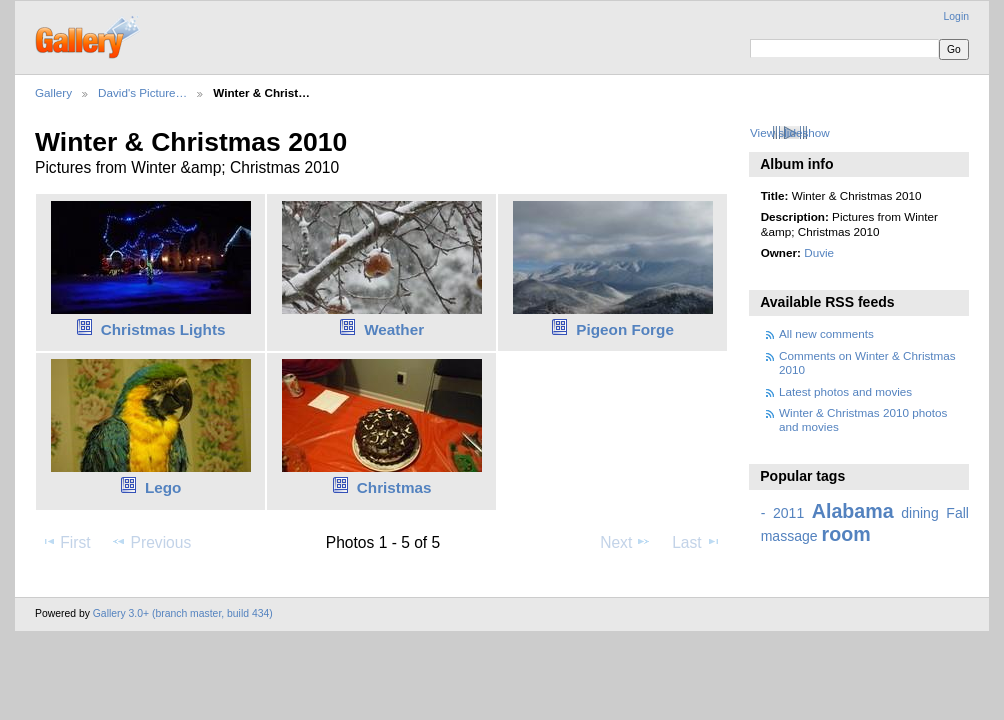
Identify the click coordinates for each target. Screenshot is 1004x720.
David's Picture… (142, 92)
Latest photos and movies (845, 391)
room (846, 534)
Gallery (53, 92)
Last (696, 542)
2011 (788, 513)
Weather (394, 329)
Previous (151, 542)
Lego (163, 487)
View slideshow (790, 132)
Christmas (394, 487)
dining (919, 513)
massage (789, 536)
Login (956, 16)
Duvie (819, 252)
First (65, 542)
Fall (957, 513)
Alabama (853, 511)
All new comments (826, 333)
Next (625, 542)
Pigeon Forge (625, 329)
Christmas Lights (163, 329)
